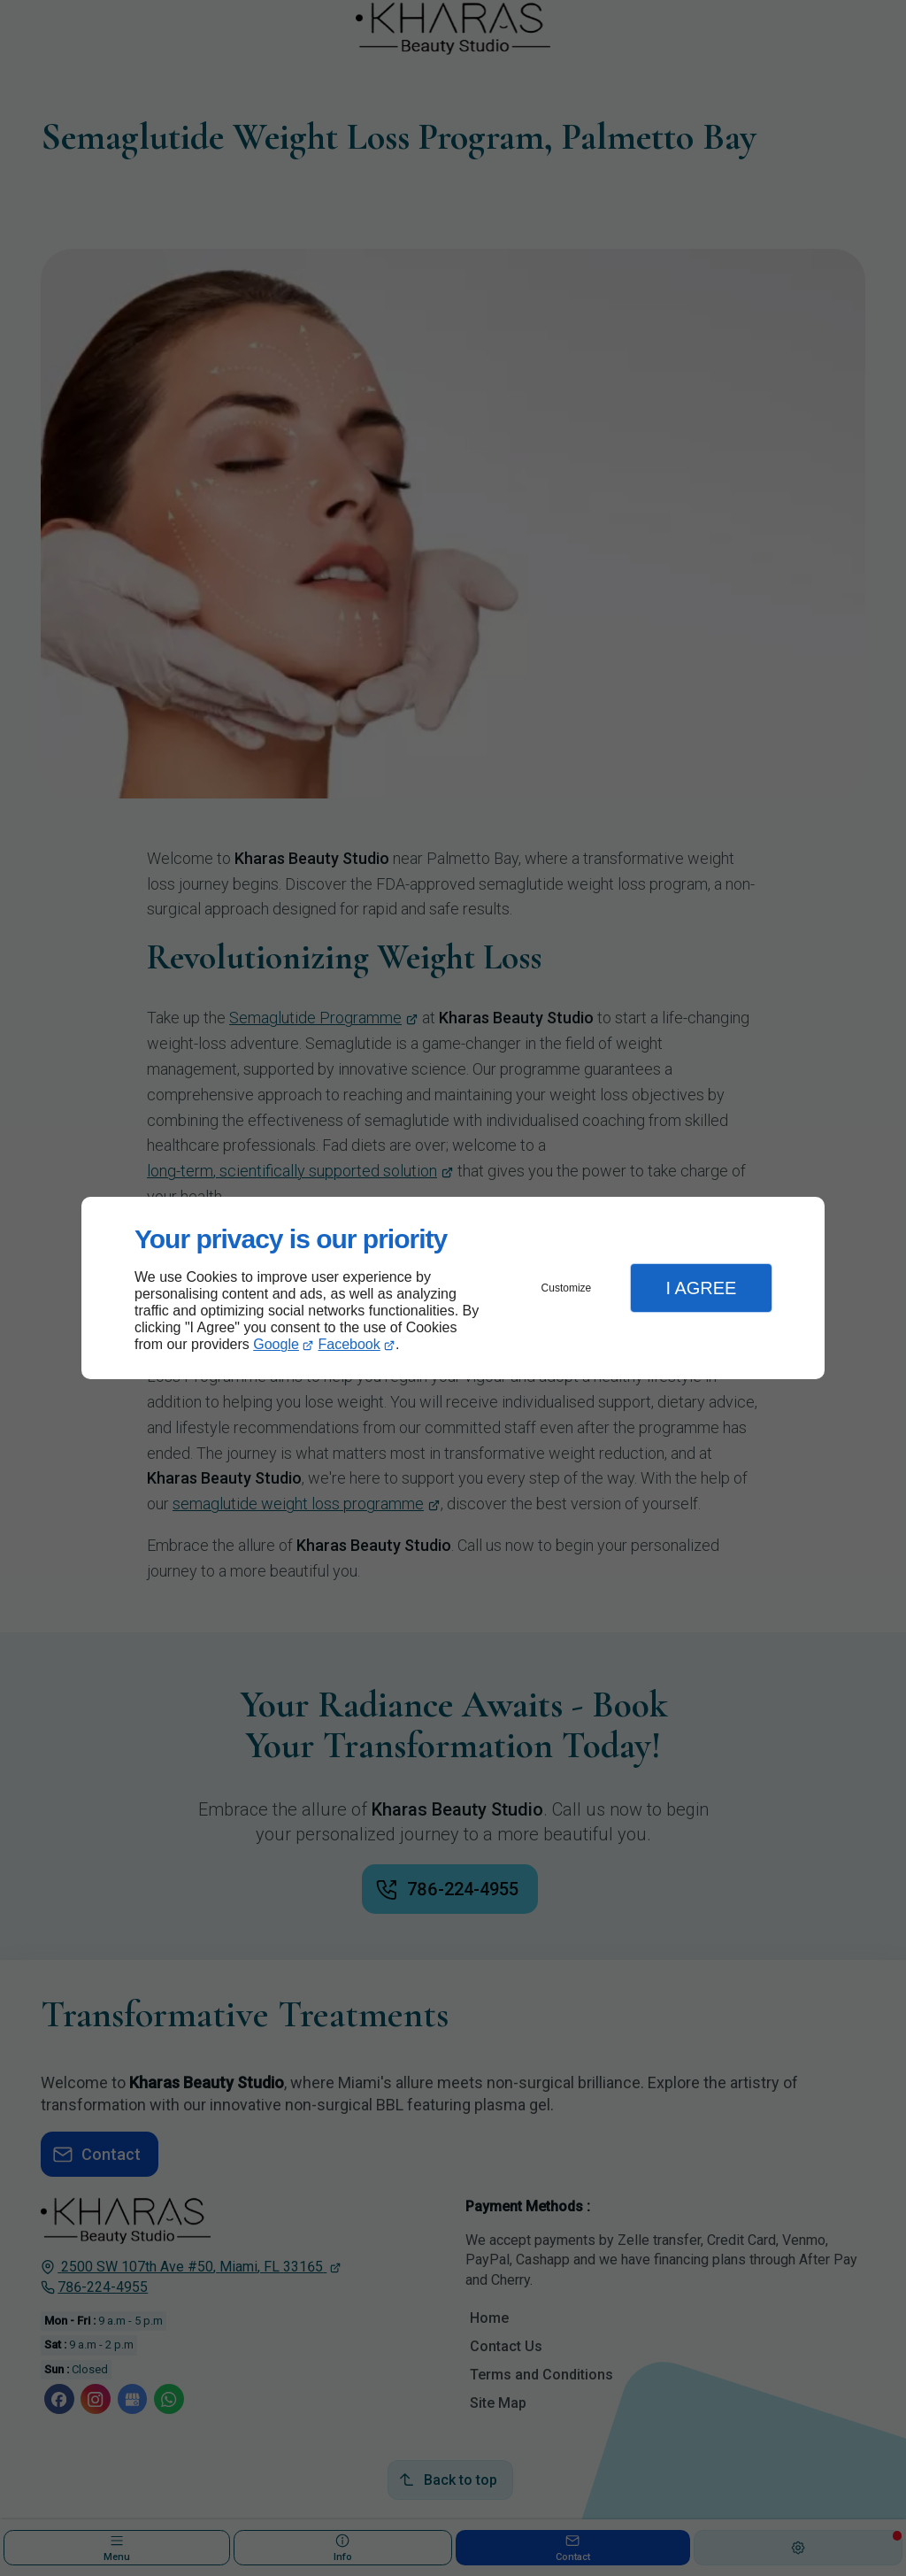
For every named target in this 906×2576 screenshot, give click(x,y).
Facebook (349, 1344)
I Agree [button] (700, 1288)
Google (276, 1344)
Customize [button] (566, 1288)
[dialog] (453, 1288)
